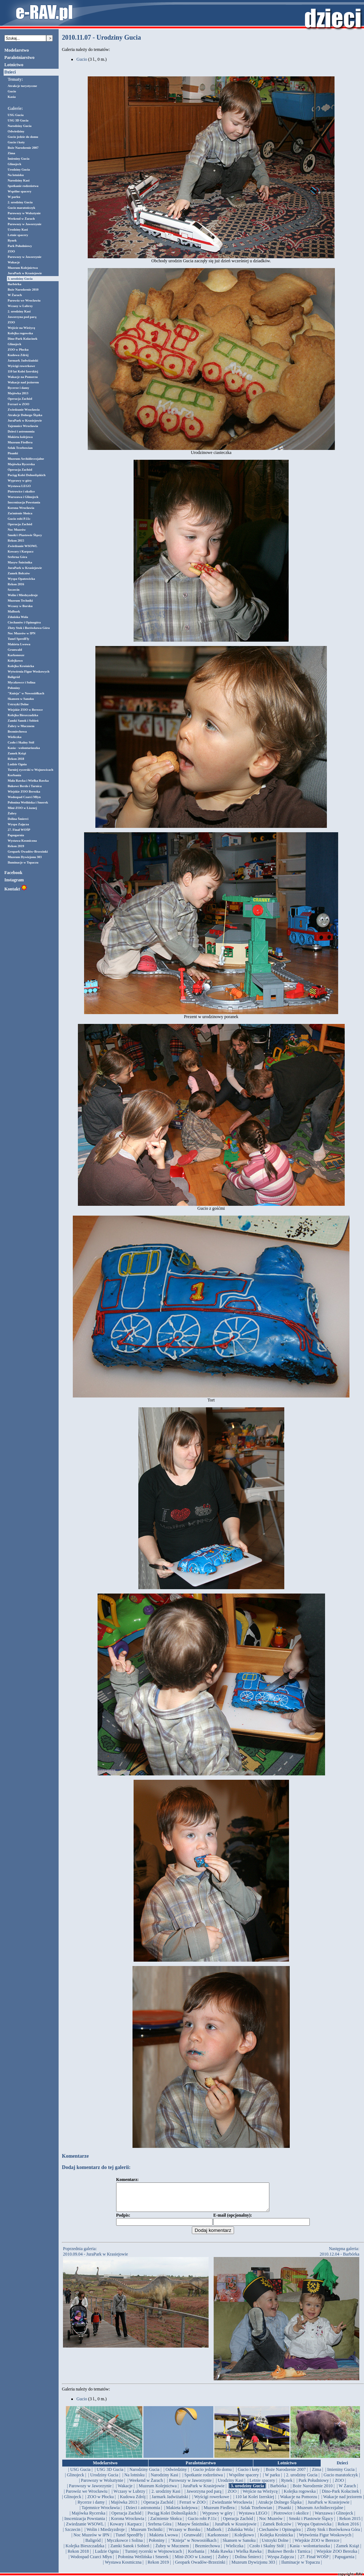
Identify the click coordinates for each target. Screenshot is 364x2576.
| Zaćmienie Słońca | (165, 2524)
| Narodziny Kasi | (164, 2480)
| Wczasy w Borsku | (184, 2534)
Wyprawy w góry (20, 480)
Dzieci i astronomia (21, 431)
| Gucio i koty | (249, 2474)
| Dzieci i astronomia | (143, 2513)
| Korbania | (196, 2556)
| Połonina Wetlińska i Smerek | (143, 2562)
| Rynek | (286, 2485)
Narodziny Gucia (20, 126)
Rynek (12, 240)
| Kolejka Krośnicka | (276, 2540)
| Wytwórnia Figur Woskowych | (325, 2540)
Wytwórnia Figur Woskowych (29, 671)
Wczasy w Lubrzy (20, 306)
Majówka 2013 (18, 393)
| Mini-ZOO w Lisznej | (193, 2562)
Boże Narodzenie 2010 (23, 289)
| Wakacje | (125, 2491)
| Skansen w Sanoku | (239, 2545)
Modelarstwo (16, 50)
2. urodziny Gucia (20, 202)
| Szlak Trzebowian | (256, 2513)
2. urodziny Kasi (19, 311)
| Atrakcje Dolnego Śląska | (280, 2507)
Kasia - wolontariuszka (24, 748)
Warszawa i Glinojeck (23, 497)
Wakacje (14, 262)
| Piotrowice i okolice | (291, 2518)
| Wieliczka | (234, 2551)
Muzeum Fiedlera (20, 442)
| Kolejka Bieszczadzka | (85, 2551)
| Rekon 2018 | (78, 2556)
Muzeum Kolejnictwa (23, 268)
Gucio (12, 91)
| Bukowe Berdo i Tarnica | (289, 2556)
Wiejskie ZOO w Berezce (25, 709)
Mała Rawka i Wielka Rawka (28, 780)
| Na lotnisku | (134, 2480)
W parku (14, 197)
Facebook (13, 872)
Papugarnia (16, 835)
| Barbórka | (278, 2491)
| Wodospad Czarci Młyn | (91, 2562)
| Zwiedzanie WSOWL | (85, 2529)
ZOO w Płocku (18, 349)
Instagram (14, 879)
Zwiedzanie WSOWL (22, 546)
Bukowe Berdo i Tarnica (24, 786)
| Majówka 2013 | (124, 2507)
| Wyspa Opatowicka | (314, 2529)
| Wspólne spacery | (244, 2480)
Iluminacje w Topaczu (23, 862)
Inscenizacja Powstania (24, 502)
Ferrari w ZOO (18, 404)
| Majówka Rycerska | (88, 2518)
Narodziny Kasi (18, 180)
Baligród (14, 677)
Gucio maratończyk (21, 208)
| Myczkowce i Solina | (125, 2545)
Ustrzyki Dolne (18, 704)
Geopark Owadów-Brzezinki (28, 851)
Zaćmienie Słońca (20, 513)
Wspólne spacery (19, 191)
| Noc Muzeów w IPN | (91, 2540)
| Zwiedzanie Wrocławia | (232, 2507)
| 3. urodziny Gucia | (247, 2491)
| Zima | (316, 2474)
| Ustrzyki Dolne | (275, 2545)
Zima (11, 153)
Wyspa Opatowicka (21, 579)
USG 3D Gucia (18, 120)
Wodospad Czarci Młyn (24, 797)
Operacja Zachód (20, 398)
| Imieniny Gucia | (341, 2474)
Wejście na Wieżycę (21, 328)
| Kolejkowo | (244, 2540)
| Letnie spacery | (262, 2485)
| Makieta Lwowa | (163, 2540)
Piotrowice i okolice (21, 491)
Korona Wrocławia (21, 508)
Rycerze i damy (18, 388)
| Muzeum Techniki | (147, 2534)
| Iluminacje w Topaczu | (300, 2567)
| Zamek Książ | (347, 2551)
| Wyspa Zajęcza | (280, 2562)
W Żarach (15, 295)
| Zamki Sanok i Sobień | (129, 2551)
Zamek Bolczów (19, 573)
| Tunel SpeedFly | (129, 2540)
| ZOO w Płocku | (101, 2502)
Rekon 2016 (16, 584)
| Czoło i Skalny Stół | (266, 2551)
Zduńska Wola (18, 617)
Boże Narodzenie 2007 (23, 147)
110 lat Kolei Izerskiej (23, 371)
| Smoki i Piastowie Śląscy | (311, 2524)
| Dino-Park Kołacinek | (340, 2496)
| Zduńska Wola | (240, 2534)
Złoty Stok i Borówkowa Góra (29, 628)
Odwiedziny (16, 131)
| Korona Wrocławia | (127, 2524)
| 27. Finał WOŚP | (314, 2562)
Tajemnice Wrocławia (23, 426)
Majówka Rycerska (21, 464)
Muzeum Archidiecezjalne (26, 458)
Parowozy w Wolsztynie (24, 213)
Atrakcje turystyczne (22, 86)
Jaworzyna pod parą (22, 317)
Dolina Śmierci (18, 819)
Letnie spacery (18, 235)
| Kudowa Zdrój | (132, 2502)
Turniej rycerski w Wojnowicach (30, 769)
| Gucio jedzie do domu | (212, 2474)
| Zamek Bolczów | (277, 2529)
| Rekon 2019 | (158, 2567)
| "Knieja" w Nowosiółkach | (194, 2545)
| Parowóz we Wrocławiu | (86, 2496)
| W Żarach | (347, 2491)
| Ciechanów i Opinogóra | (279, 2534)
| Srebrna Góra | (159, 2529)
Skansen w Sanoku (21, 699)
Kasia (12, 97)
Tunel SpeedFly (18, 639)
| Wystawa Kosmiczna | (123, 2567)
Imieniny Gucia (18, 158)
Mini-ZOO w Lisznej (22, 808)
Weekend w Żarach (21, 218)
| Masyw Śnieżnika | (192, 2529)
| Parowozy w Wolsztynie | (102, 2485)
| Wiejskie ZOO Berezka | (336, 2556)
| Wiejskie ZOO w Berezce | (317, 2545)
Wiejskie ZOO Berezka (24, 791)
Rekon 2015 (16, 540)
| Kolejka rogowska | (299, 2496)
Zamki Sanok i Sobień (23, 720)
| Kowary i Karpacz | (126, 2529)
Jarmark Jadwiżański (23, 360)
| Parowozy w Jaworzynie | (190, 2485)
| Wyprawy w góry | (218, 2518)
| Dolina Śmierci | (248, 2562)
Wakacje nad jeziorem (23, 382)
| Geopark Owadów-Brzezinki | (200, 2567)
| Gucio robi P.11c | (202, 2524)
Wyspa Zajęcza (18, 824)
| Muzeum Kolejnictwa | (158, 2491)
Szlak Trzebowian (20, 448)
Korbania (14, 775)
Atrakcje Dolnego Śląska (25, 415)
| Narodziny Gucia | (144, 2474)
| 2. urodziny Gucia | (301, 2480)
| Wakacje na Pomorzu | (298, 2502)
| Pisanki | (284, 2513)
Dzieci (10, 72)
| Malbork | (214, 2534)
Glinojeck (14, 164)
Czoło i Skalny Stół (21, 742)
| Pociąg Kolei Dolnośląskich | (172, 2518)
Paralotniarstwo (19, 57)
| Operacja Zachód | (158, 2507)
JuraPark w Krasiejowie (25, 273)
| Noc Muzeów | (271, 2524)
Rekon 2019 (16, 846)
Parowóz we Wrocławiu (24, 300)
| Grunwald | (192, 2540)
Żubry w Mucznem (21, 726)
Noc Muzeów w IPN (21, 633)
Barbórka (14, 284)
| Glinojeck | (75, 2480)
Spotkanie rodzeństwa (23, 186)
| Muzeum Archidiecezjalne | (320, 2513)
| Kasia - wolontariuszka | (310, 2551)
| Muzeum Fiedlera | (219, 2513)
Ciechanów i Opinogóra (24, 622)
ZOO (11, 251)
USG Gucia (16, 115)
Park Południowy (20, 246)
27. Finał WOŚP (19, 830)
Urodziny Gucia (19, 169)
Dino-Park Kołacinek (22, 338)
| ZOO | (339, 2485)
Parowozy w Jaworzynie (24, 224)
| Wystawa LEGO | (253, 2518)
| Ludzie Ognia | (106, 2556)
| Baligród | (93, 2545)
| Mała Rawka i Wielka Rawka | (236, 2556)
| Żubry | (223, 2562)
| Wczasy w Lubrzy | (129, 2496)
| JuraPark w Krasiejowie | (203, 2491)
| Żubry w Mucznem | (172, 2551)
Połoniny (14, 688)
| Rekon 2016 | (348, 2529)
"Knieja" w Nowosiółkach (26, 693)
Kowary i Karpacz (20, 551)
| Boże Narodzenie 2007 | (286, 2474)
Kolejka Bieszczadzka (23, 715)
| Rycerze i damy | (91, 2507)
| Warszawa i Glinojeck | (334, 2518)
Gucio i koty (16, 142)
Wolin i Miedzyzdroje (23, 595)
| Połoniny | (156, 2545)
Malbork (14, 611)
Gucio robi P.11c (19, 519)
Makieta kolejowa (20, 437)
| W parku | (272, 2480)
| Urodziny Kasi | (230, 2485)
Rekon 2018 (16, 759)
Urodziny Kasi (18, 229)
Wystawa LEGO (19, 486)
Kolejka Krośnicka (21, 666)
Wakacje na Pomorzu (23, 377)
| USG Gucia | (80, 2474)
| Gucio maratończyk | (341, 2480)
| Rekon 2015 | (350, 2524)
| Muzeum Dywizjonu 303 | (253, 2567)
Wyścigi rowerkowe (21, 366)
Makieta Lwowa (19, 644)
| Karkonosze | (218, 2540)
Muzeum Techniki (20, 600)
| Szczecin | (72, 2534)
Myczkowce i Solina (21, 682)
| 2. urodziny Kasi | (166, 2496)
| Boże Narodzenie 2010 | (312, 2491)
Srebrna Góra (17, 557)
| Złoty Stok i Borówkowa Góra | (333, 2534)
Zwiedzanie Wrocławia (24, 409)
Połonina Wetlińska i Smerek (28, 802)
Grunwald (15, 649)
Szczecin (13, 589)
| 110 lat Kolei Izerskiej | (254, 2502)
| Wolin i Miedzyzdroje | (105, 2534)
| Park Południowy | (314, 2485)
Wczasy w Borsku (20, 606)
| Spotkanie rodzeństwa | (203, 2480)
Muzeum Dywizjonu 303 (25, 857)
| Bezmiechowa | (207, 2551)
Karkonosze (16, 655)
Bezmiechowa (17, 731)
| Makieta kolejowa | (181, 2513)
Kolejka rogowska (20, 333)
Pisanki (13, 453)
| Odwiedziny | (176, 2474)
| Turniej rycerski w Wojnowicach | (153, 2556)
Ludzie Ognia (17, 764)
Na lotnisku (16, 175)
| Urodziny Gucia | (104, 2480)
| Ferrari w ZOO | (192, 2507)
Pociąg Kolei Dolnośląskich (27, 475)
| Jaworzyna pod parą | (204, 2496)
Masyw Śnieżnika (20, 562)
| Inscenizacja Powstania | (84, 2524)
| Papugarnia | (344, 2562)
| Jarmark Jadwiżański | (170, 2502)
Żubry (12, 813)
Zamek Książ (17, 753)
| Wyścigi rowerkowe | (211, 2502)
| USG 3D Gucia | (110, 2474)
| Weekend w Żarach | (146, 2485)
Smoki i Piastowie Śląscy (25, 535)
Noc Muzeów (17, 529)
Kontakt (15, 889)
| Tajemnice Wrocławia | (101, 2513)
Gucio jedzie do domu (23, 137)
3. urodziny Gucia (20, 278)
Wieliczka (14, 737)
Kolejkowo (15, 660)
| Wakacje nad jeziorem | (342, 2502)
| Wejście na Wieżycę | (260, 2496)
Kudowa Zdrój (18, 355)
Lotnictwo (13, 64)
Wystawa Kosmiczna (22, 840)
